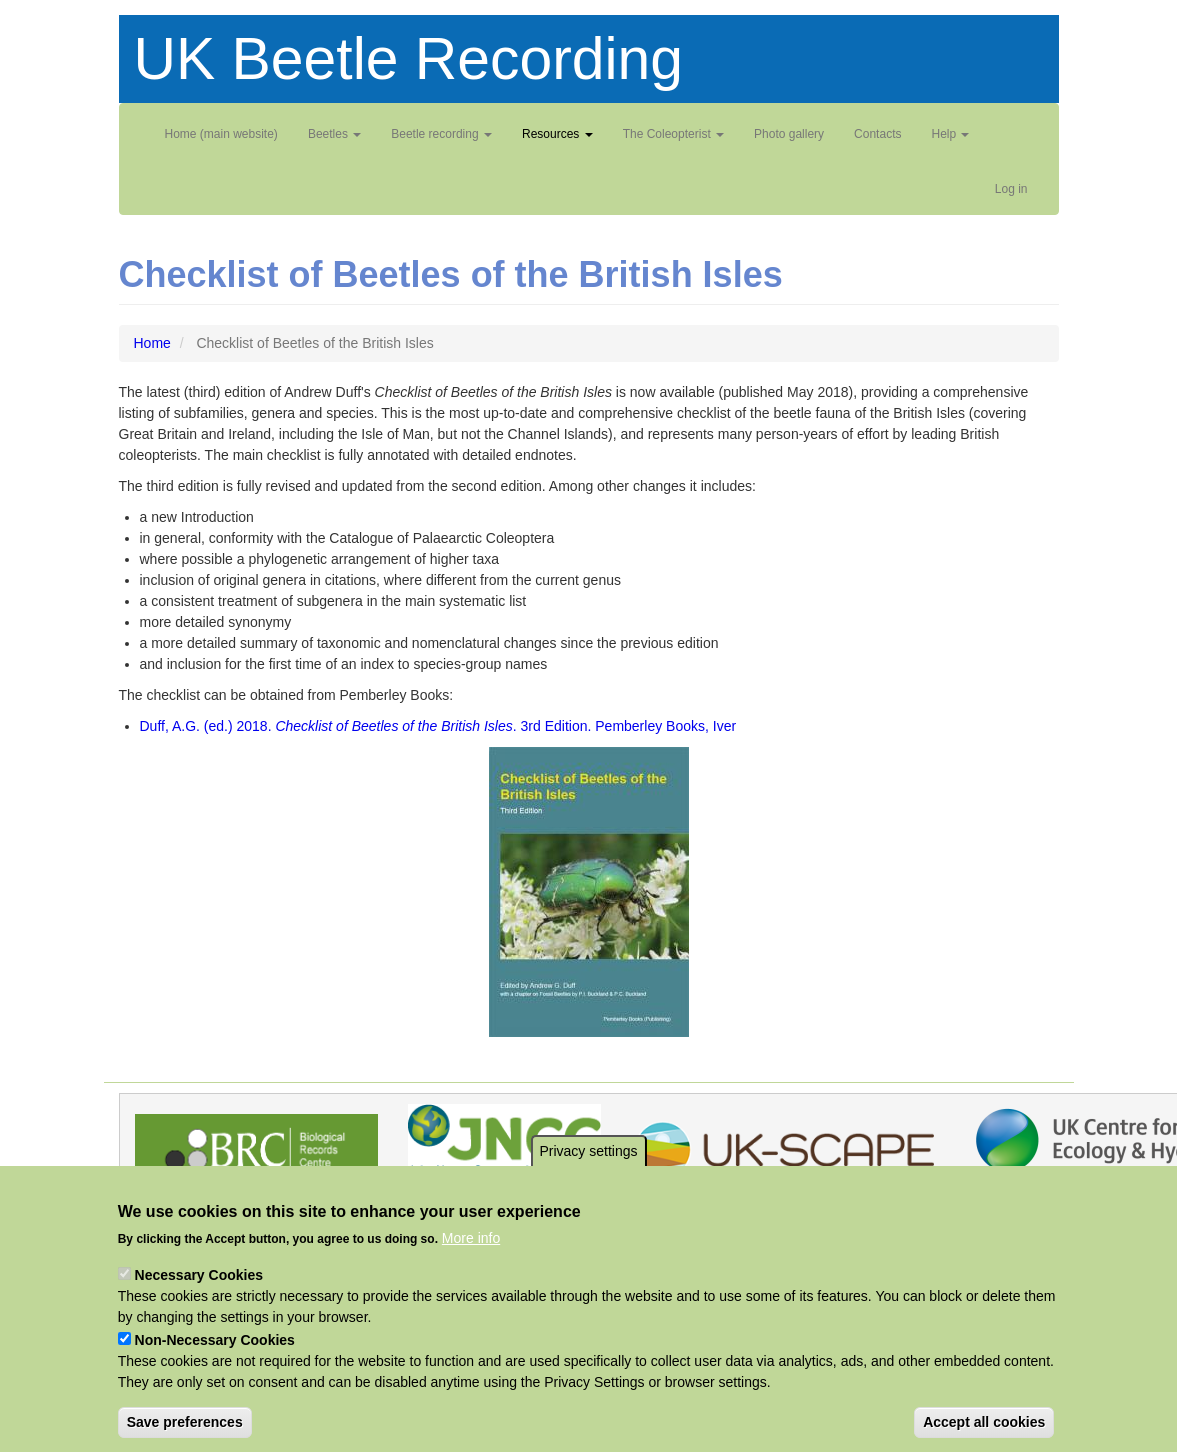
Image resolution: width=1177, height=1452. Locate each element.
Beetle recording (441, 134)
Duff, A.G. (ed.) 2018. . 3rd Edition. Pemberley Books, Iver (438, 726)
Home (152, 343)
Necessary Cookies (199, 1310)
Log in (1011, 189)
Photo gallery (789, 134)
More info (471, 1273)
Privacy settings (588, 1186)
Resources (557, 134)
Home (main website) (221, 134)
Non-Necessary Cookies (215, 1375)
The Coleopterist (673, 134)
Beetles (334, 134)
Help (950, 134)
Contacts (877, 134)
